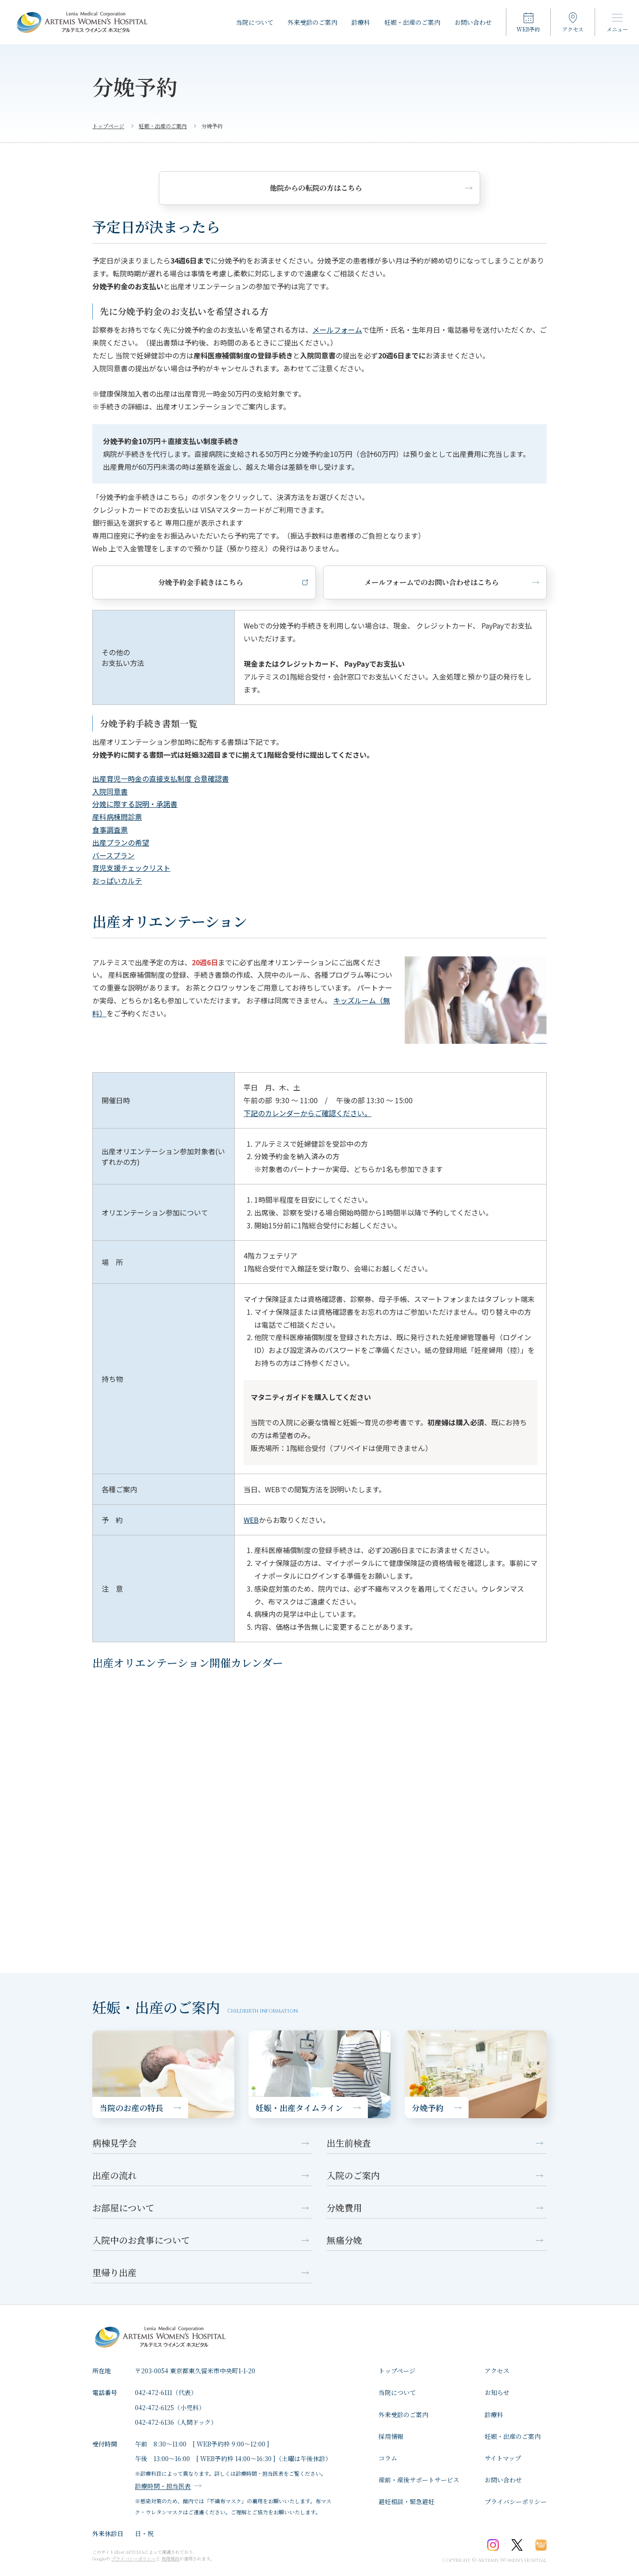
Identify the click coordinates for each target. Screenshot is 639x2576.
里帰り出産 (114, 2272)
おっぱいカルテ (117, 880)
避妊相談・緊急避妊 (406, 2501)
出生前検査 (349, 2142)
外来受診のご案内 (312, 22)
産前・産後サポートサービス (419, 2479)
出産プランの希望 (120, 842)
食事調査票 (110, 829)
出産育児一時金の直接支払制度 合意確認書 (160, 778)
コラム (388, 2458)
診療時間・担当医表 (163, 2486)
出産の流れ (114, 2175)
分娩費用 (344, 2207)
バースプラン (113, 855)
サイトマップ (503, 2458)
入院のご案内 (353, 2175)
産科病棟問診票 (117, 816)
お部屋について (123, 2207)
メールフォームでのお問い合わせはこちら (331, 582)
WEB (251, 1519)
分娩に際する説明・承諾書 (135, 803)
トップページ (397, 2370)
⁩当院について (254, 22)
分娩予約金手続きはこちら (167, 582)
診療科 (360, 22)
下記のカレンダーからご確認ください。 (307, 1113)
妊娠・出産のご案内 (412, 22)
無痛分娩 (344, 2240)
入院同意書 (110, 791)
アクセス (497, 2370)
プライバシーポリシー (516, 2501)
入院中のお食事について (141, 2240)
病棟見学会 (114, 2142)
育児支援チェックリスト (131, 867)
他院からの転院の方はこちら (316, 188)
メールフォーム (337, 329)
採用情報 (391, 2436)
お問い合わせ (473, 22)
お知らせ (497, 2392)
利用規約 (170, 2558)
